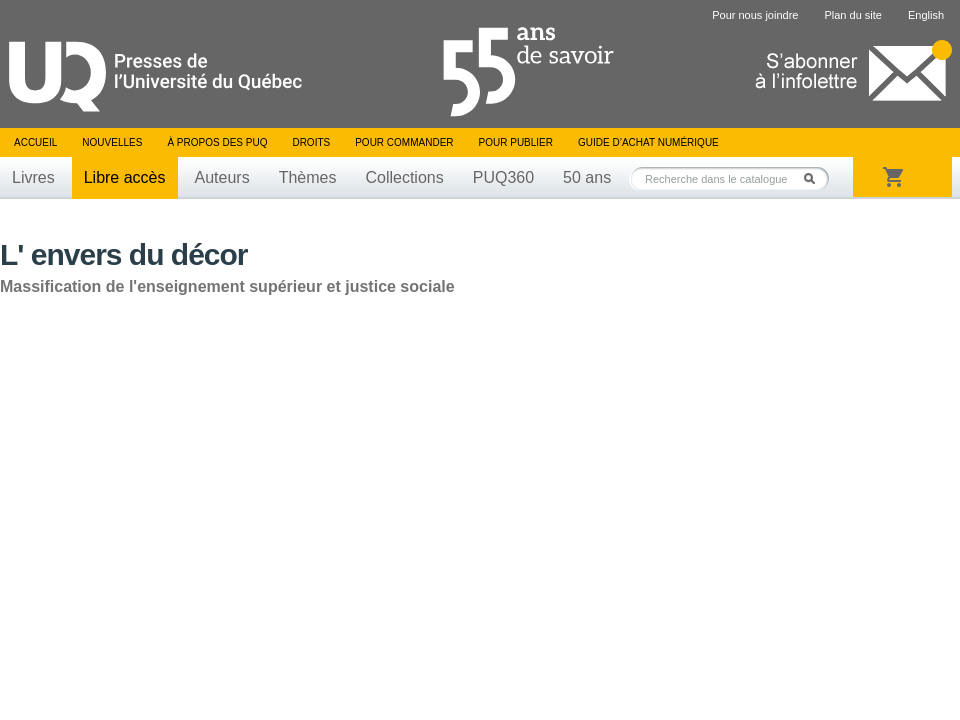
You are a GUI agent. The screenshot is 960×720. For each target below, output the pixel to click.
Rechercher (815, 178)
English (926, 15)
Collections (404, 177)
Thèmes (308, 177)
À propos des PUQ (217, 142)
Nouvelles (112, 142)
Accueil (35, 142)
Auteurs (222, 177)
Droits (311, 142)
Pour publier (516, 142)
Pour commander (404, 142)
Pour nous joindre (755, 15)
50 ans (587, 177)
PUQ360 (503, 177)
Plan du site (852, 15)
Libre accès (125, 177)
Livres (33, 177)
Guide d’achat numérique (648, 142)
